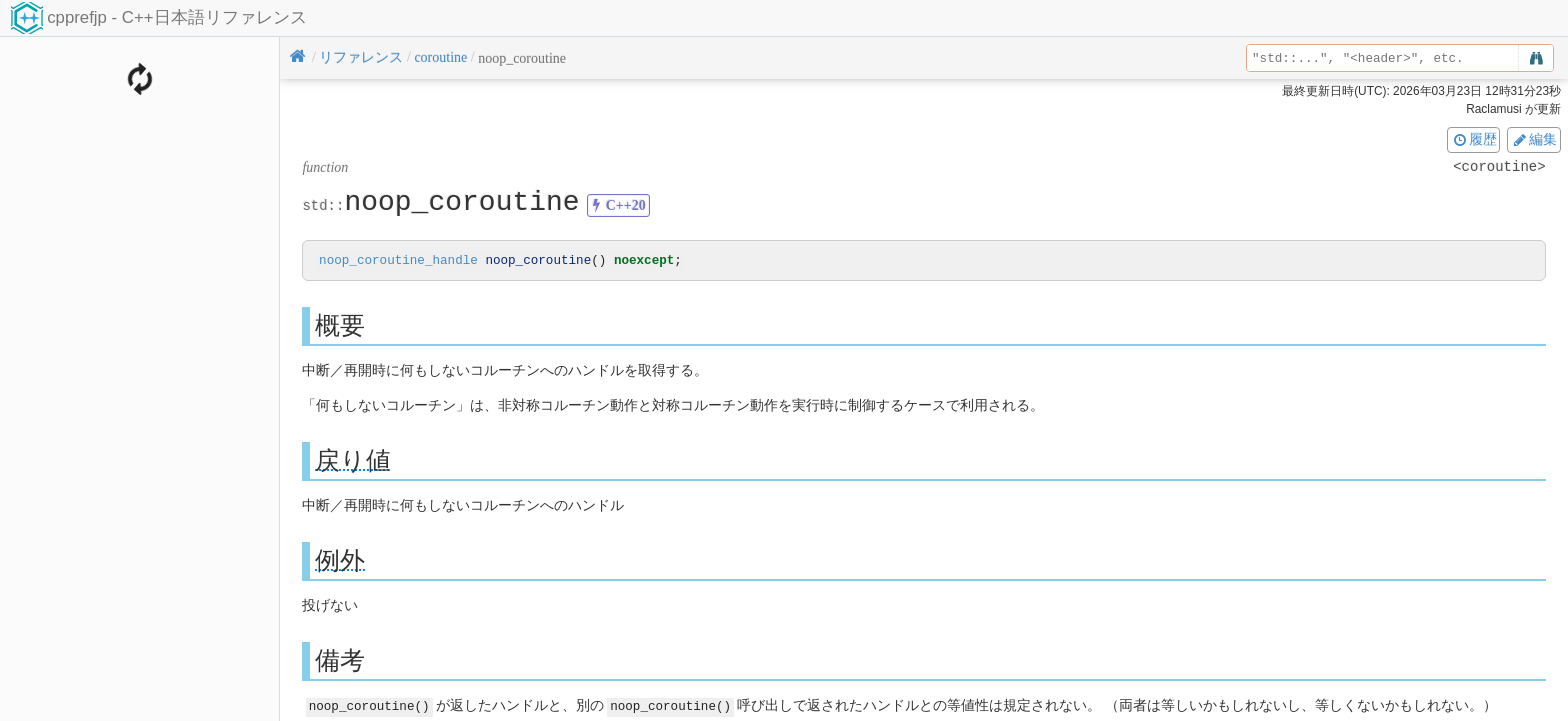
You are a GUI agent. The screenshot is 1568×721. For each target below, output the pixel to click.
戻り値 (353, 461)
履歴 (1474, 139)
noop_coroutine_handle (398, 261)
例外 (340, 561)
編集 (1534, 139)
